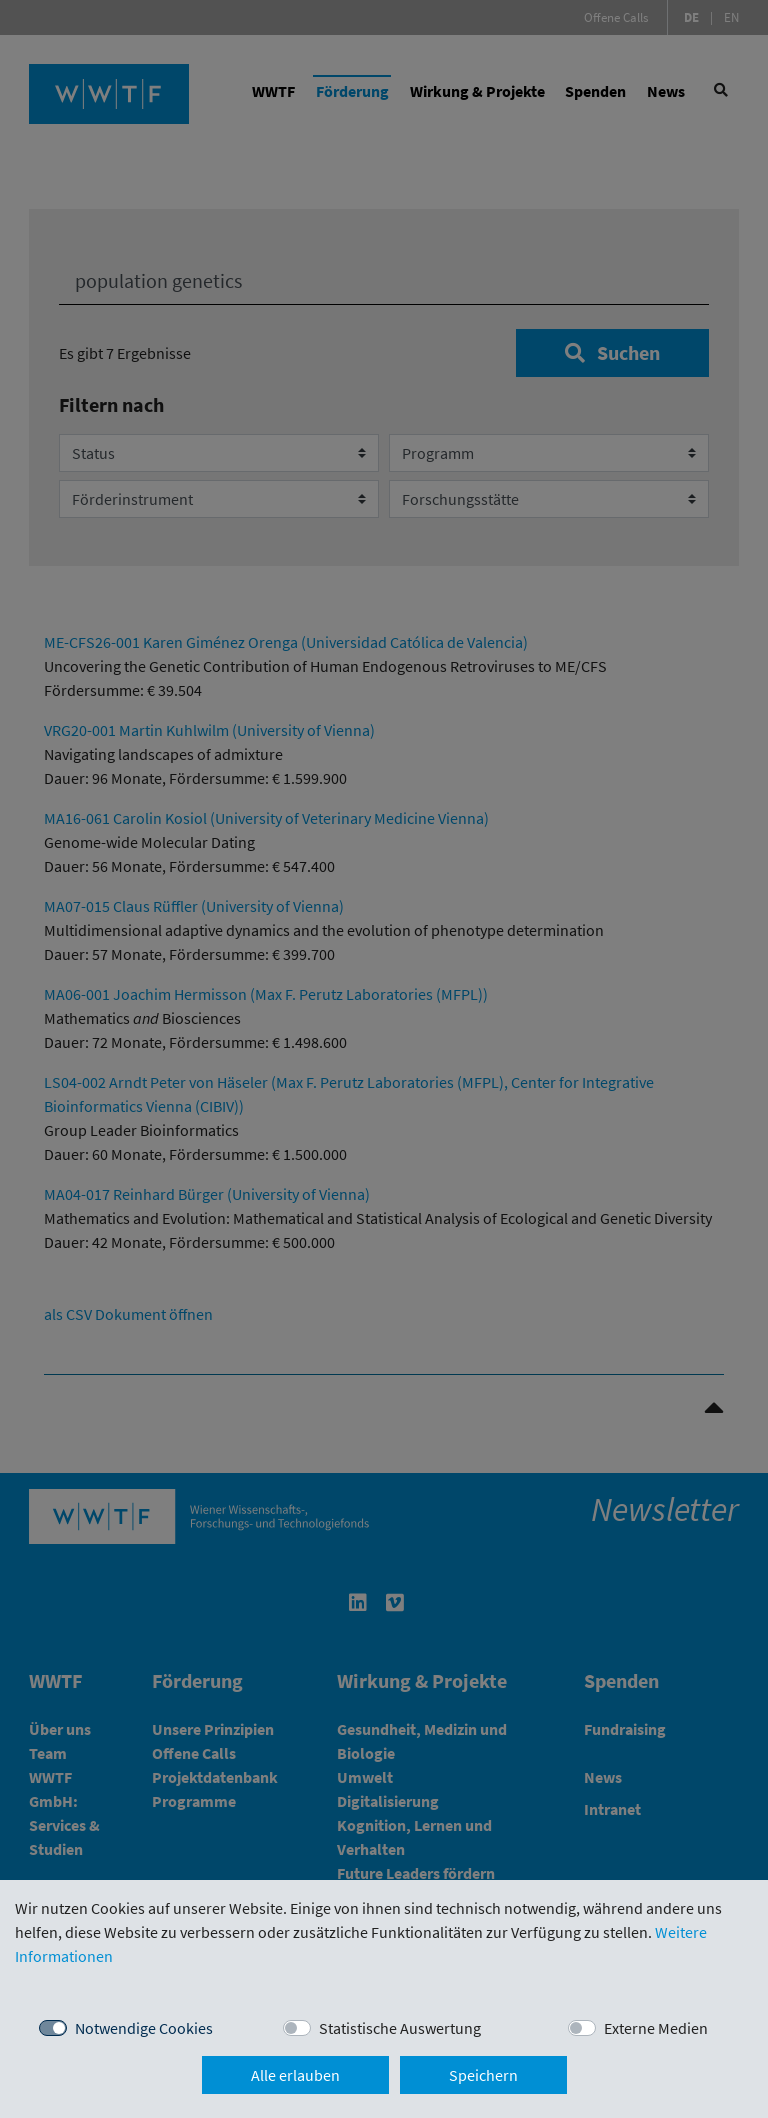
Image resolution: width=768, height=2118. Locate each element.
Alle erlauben (295, 2075)
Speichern (483, 2075)
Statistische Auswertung (400, 2028)
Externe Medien (656, 2028)
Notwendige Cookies (144, 2028)
